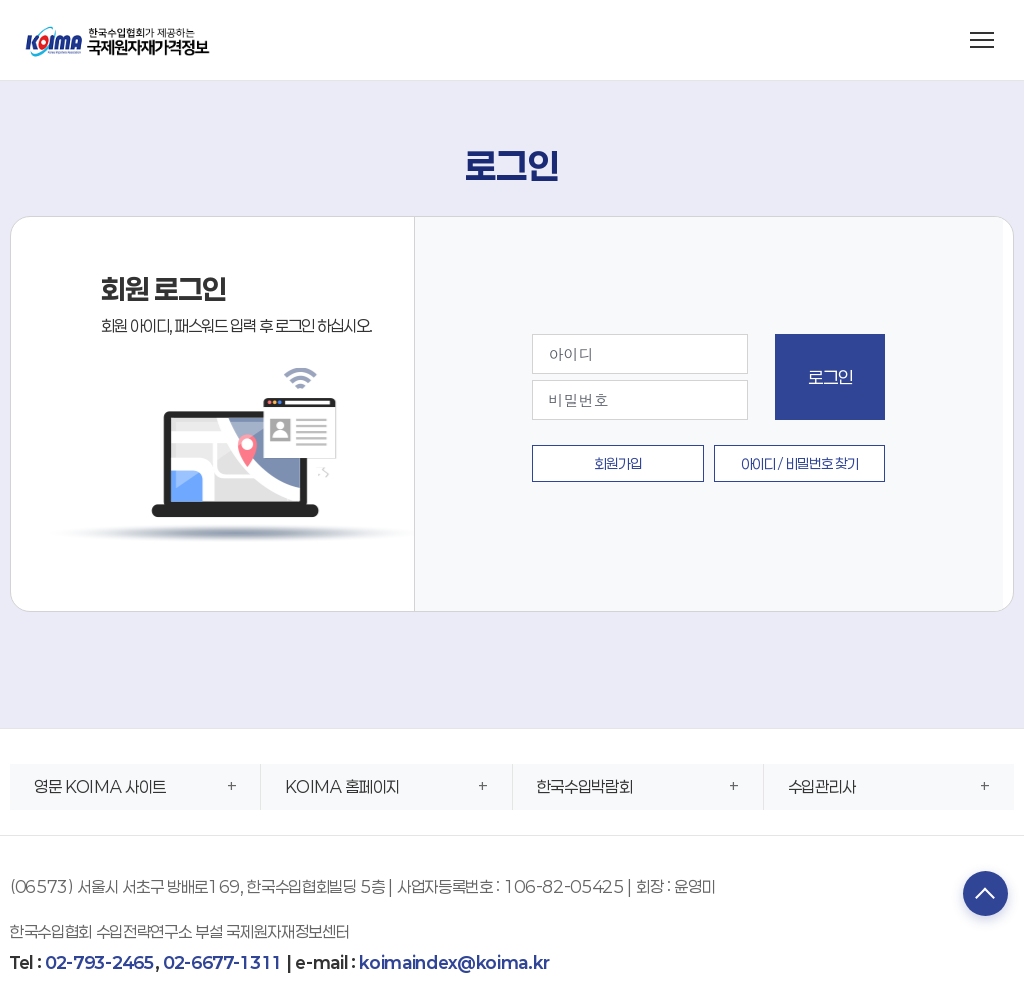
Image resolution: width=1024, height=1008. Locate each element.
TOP (979, 896)
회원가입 (618, 463)
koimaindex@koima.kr (454, 962)
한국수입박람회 (585, 786)
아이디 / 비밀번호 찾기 (800, 463)
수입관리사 (822, 786)
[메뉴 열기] (982, 40)
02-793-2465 (99, 962)
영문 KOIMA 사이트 (100, 786)
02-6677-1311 (222, 962)
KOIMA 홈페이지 (342, 786)
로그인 (830, 377)
